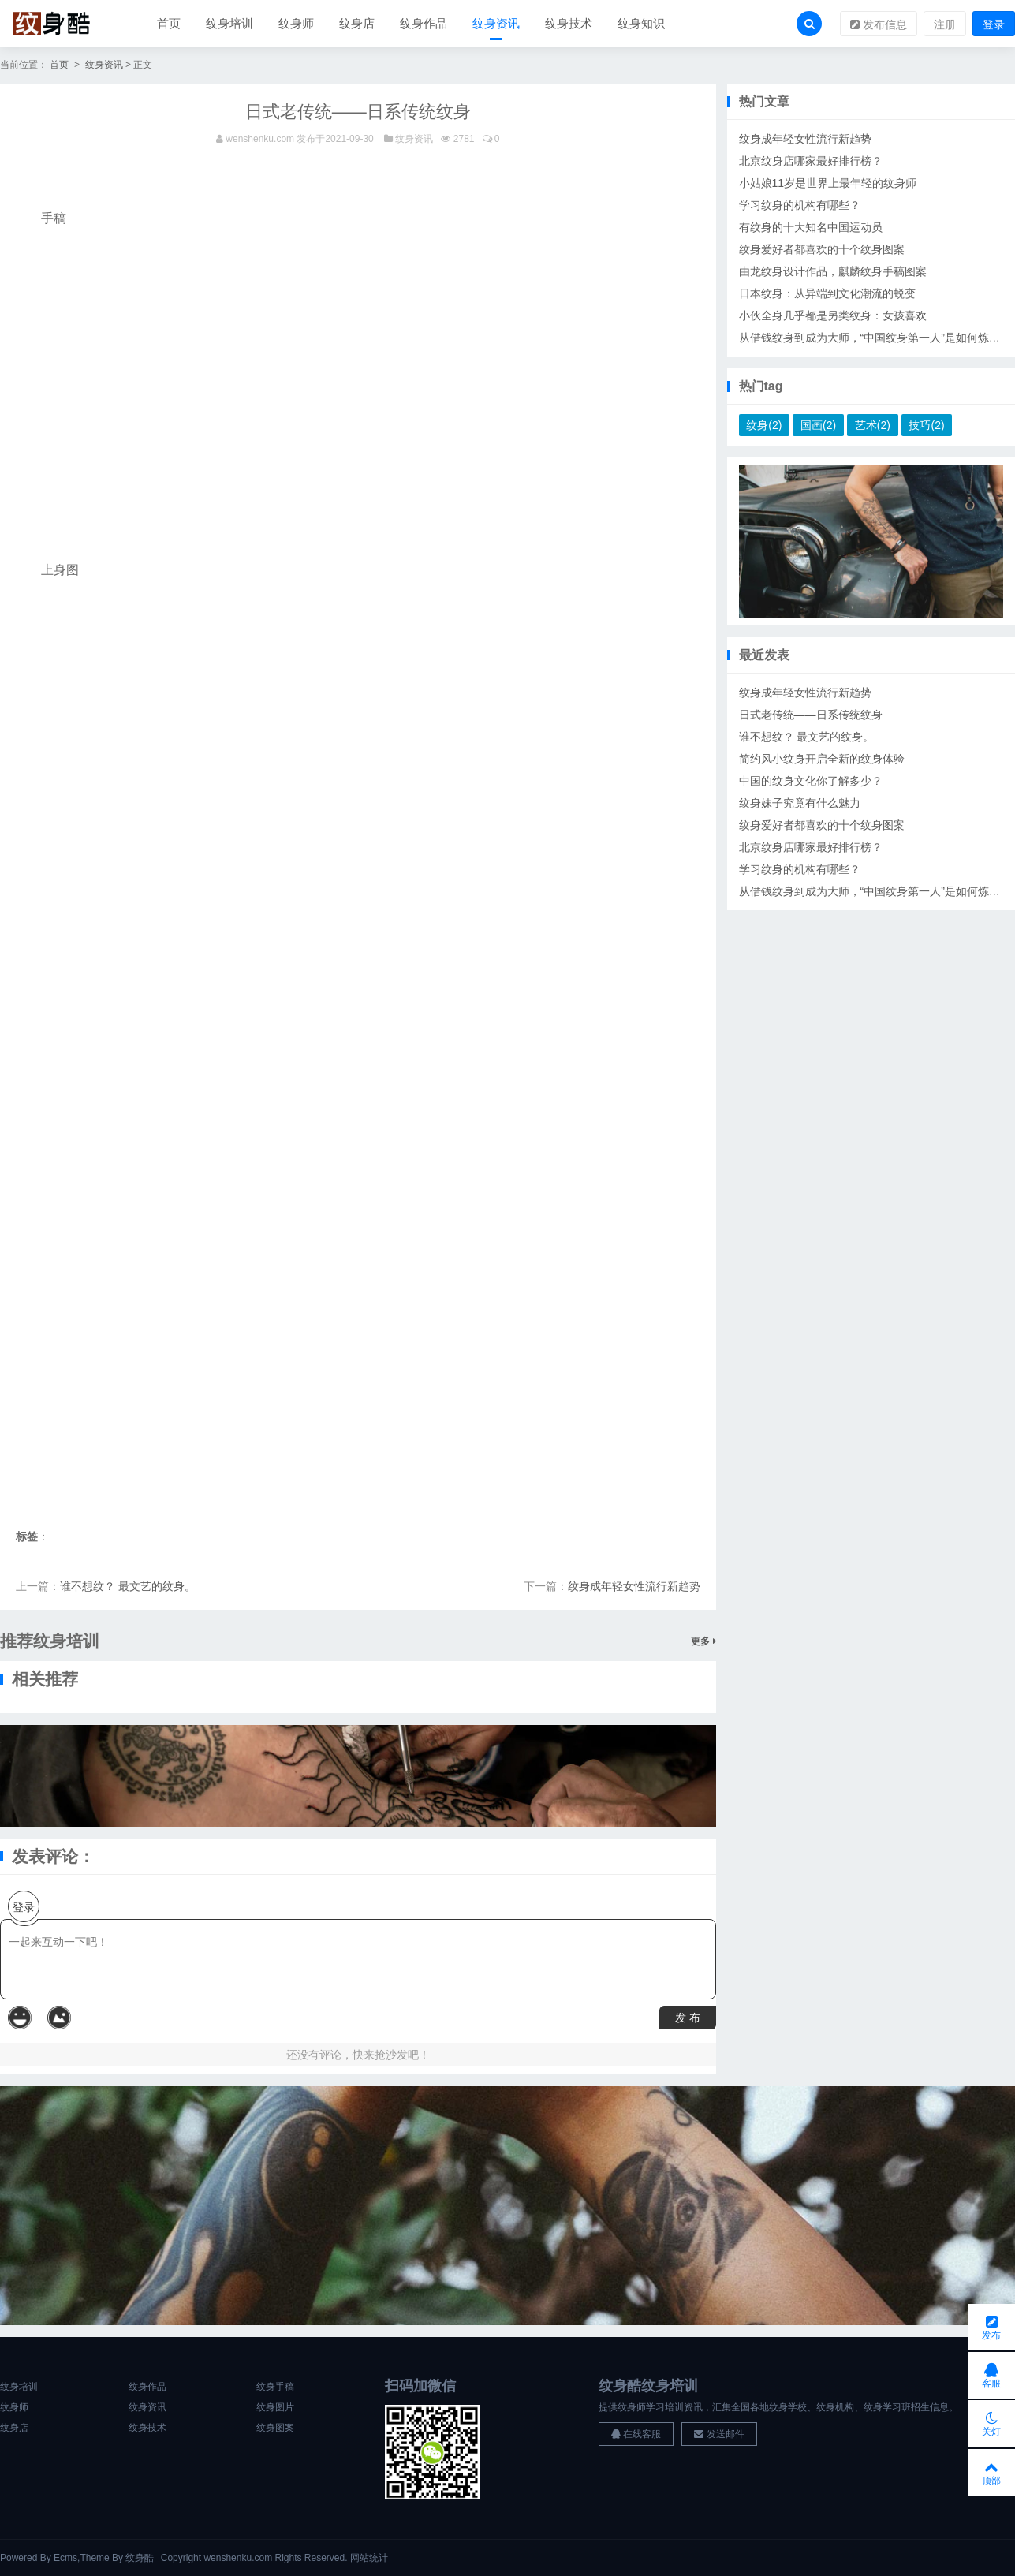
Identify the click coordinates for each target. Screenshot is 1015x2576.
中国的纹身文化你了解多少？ (811, 781)
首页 (169, 23)
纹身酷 (139, 2558)
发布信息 (878, 24)
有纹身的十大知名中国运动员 (811, 228)
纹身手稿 (275, 2387)
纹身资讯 (496, 23)
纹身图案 (275, 2428)
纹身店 (357, 23)
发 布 (687, 2018)
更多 (703, 1642)
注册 (945, 24)
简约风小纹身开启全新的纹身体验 (822, 759)
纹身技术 (568, 23)
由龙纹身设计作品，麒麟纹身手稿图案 (833, 272)
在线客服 (636, 2434)
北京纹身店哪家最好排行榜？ (811, 161)
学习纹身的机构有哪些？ (799, 206)
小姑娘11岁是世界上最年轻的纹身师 (828, 183)
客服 (991, 2374)
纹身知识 (641, 23)
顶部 (991, 2471)
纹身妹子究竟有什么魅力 (799, 803)
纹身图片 (275, 2408)
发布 (991, 2325)
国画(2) (818, 426)
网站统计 (369, 2558)
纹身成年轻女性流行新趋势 (634, 1587)
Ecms (65, 2558)
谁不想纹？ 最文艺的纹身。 (128, 1587)
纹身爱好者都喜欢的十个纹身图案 (822, 250)
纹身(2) (764, 426)
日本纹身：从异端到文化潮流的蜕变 (827, 294)
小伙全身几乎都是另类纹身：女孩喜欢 (833, 316)
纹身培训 (229, 23)
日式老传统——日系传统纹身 (811, 715)
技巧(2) (926, 426)
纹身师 (296, 23)
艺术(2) (872, 426)
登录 (994, 24)
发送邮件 (719, 2434)
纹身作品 (423, 23)
